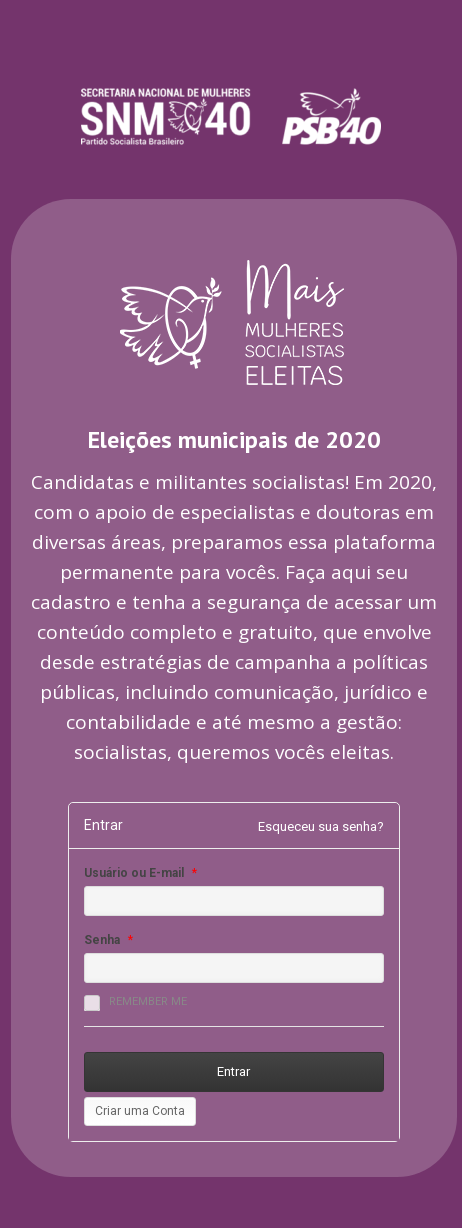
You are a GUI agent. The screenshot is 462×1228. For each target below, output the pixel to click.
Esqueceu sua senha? (321, 826)
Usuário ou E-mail (134, 873)
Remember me (135, 1003)
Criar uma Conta (140, 1111)
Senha (102, 940)
